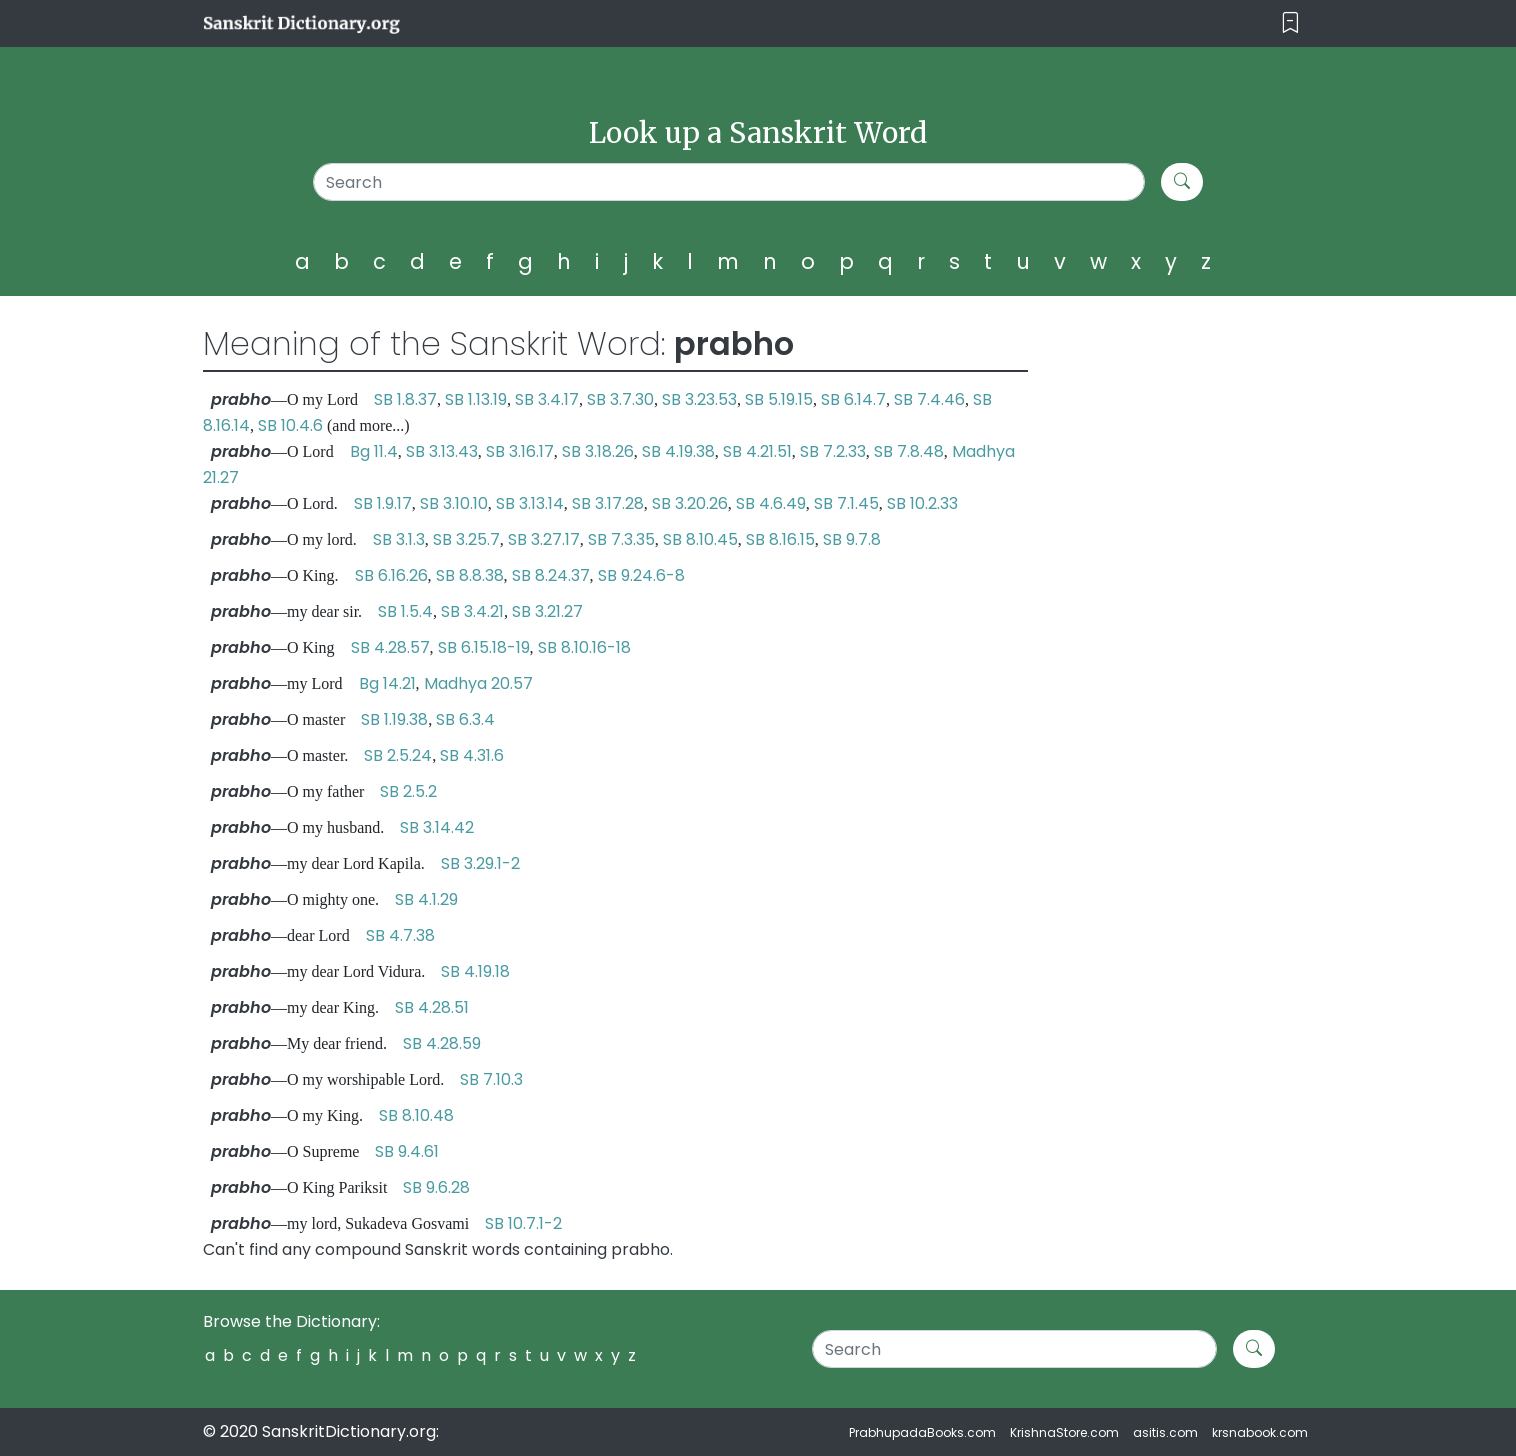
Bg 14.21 (387, 683)
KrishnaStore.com (1064, 1432)
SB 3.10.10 (454, 503)
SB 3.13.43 (442, 451)
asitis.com (1165, 1432)
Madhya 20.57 (478, 683)
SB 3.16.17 (520, 451)
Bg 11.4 (374, 451)
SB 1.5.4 (405, 611)
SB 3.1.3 (399, 539)
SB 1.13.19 (476, 399)
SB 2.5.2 (408, 791)
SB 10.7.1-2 (523, 1223)
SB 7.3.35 (621, 539)
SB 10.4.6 (290, 425)
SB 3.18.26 (598, 451)
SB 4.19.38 (678, 451)
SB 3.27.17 (544, 539)
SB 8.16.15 (780, 539)
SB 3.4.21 (472, 611)
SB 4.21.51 (757, 451)
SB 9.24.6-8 (641, 575)
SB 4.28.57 (390, 647)
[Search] (729, 182)
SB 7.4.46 (929, 399)
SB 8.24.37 (551, 575)
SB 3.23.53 (699, 399)
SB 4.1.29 (426, 899)
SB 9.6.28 (436, 1187)
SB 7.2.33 (833, 451)
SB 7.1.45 (846, 503)
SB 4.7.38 (400, 935)
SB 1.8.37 (405, 399)
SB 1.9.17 (383, 503)
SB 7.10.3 (491, 1079)
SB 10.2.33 (922, 503)
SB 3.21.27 (547, 611)
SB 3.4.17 (547, 399)
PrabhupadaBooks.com (922, 1432)
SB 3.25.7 (466, 539)
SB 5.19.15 (779, 399)
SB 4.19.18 (475, 971)
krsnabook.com (1260, 1432)
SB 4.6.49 (771, 503)
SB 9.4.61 (407, 1151)
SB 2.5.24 (398, 755)
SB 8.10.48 (416, 1115)
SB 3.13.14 (530, 503)
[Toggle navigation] (1290, 23)
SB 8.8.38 (470, 575)
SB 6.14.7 (853, 399)
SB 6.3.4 (465, 719)
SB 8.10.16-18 (584, 647)
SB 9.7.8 (852, 539)
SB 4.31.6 (472, 755)
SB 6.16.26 (391, 575)
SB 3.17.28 (608, 503)
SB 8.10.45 (700, 539)
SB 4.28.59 (442, 1043)
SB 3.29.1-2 (480, 863)
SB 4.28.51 (432, 1007)
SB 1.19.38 (394, 719)
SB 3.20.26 (690, 503)
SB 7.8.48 (909, 451)
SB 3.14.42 (437, 827)
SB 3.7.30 (620, 399)
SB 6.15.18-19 (484, 647)
